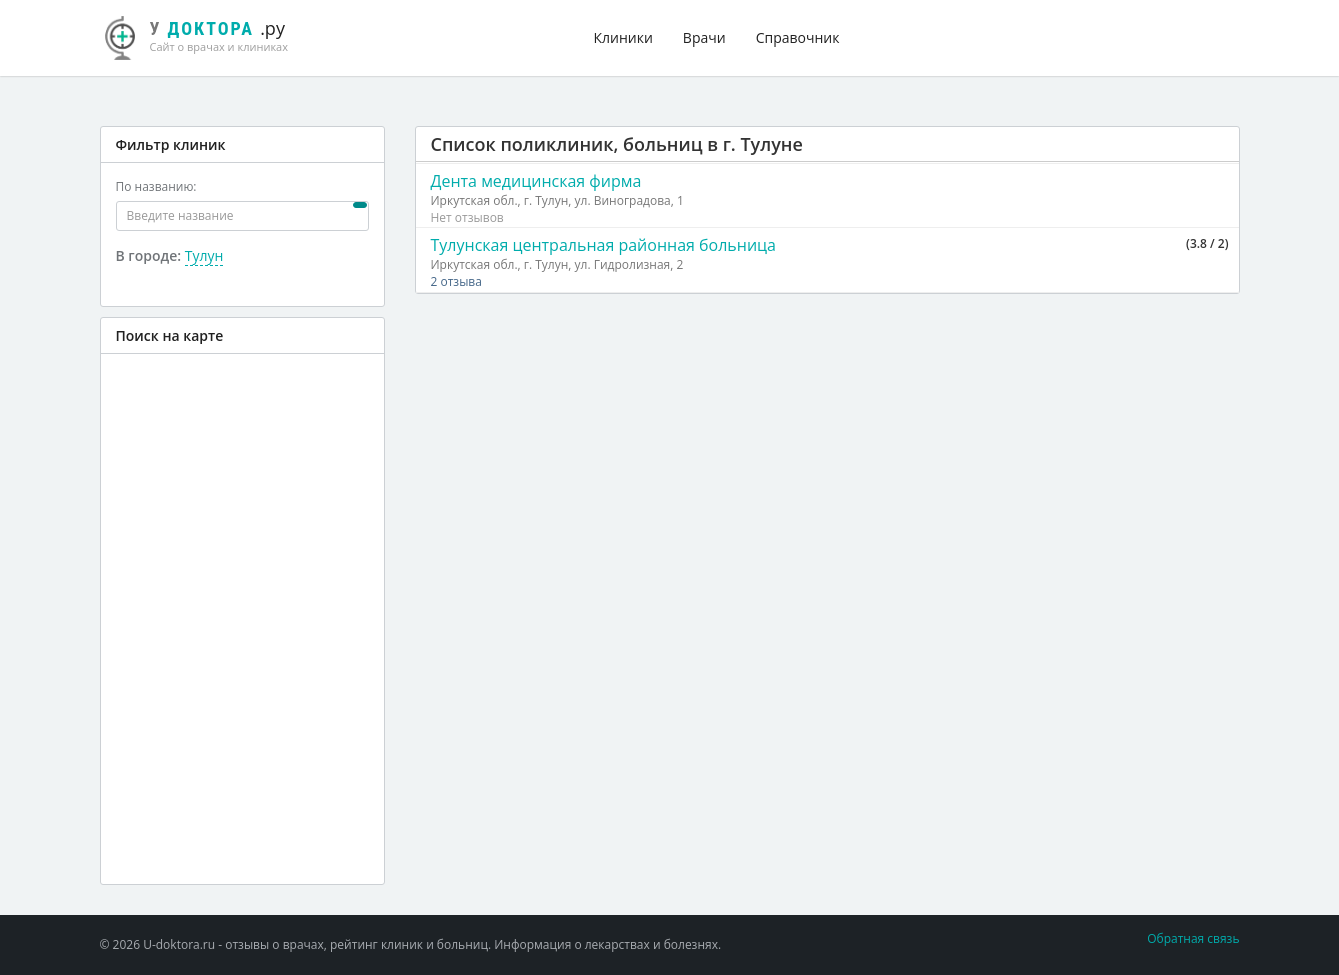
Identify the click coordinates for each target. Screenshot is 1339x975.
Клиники (623, 37)
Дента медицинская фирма (536, 181)
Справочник (798, 37)
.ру (205, 35)
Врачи (704, 37)
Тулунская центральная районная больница (604, 245)
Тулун (204, 255)
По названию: (156, 186)
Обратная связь (1193, 938)
